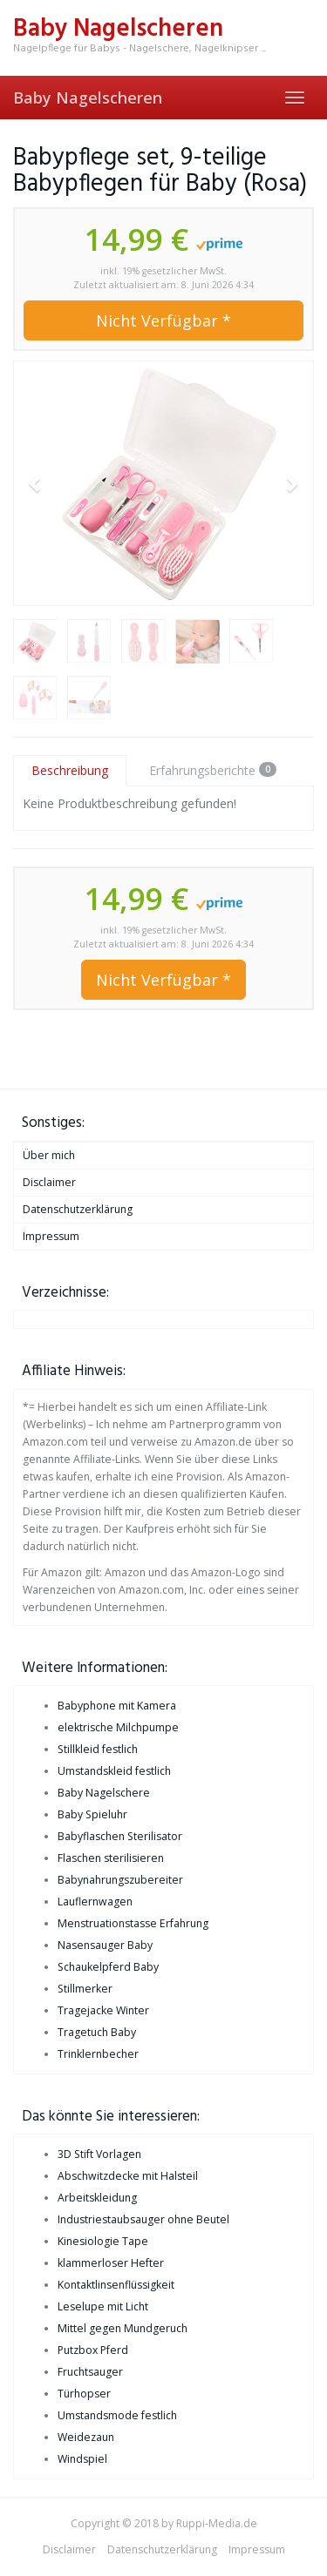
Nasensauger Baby (105, 1945)
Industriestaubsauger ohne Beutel (143, 2219)
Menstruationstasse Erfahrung (133, 1923)
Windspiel (82, 2458)
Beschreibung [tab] (69, 770)
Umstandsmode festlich (117, 2415)
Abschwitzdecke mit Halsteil (128, 2175)
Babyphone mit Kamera (117, 1705)
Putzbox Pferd (93, 2350)
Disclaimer (49, 1182)
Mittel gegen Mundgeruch (122, 2328)
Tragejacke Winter (103, 2010)
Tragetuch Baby (97, 2032)
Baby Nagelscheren (87, 97)
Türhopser (84, 2393)
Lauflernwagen (95, 1901)
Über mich (49, 1155)
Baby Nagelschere (104, 1792)
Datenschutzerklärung (78, 1209)
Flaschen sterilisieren (111, 1858)
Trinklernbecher (98, 2054)
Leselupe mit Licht (103, 2306)
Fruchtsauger (90, 2371)
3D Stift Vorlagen (99, 2154)
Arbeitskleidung (97, 2197)
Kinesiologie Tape (103, 2241)
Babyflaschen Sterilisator (120, 1836)
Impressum (51, 1236)
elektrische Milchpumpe (118, 1727)
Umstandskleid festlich (114, 1770)
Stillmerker (85, 1988)
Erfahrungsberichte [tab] (212, 770)
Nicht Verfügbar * (163, 320)
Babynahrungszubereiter (120, 1879)
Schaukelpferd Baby (108, 1966)
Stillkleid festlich (98, 1749)
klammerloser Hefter (111, 2263)
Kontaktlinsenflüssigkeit (116, 2284)
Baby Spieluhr (92, 1814)
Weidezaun (86, 2437)
